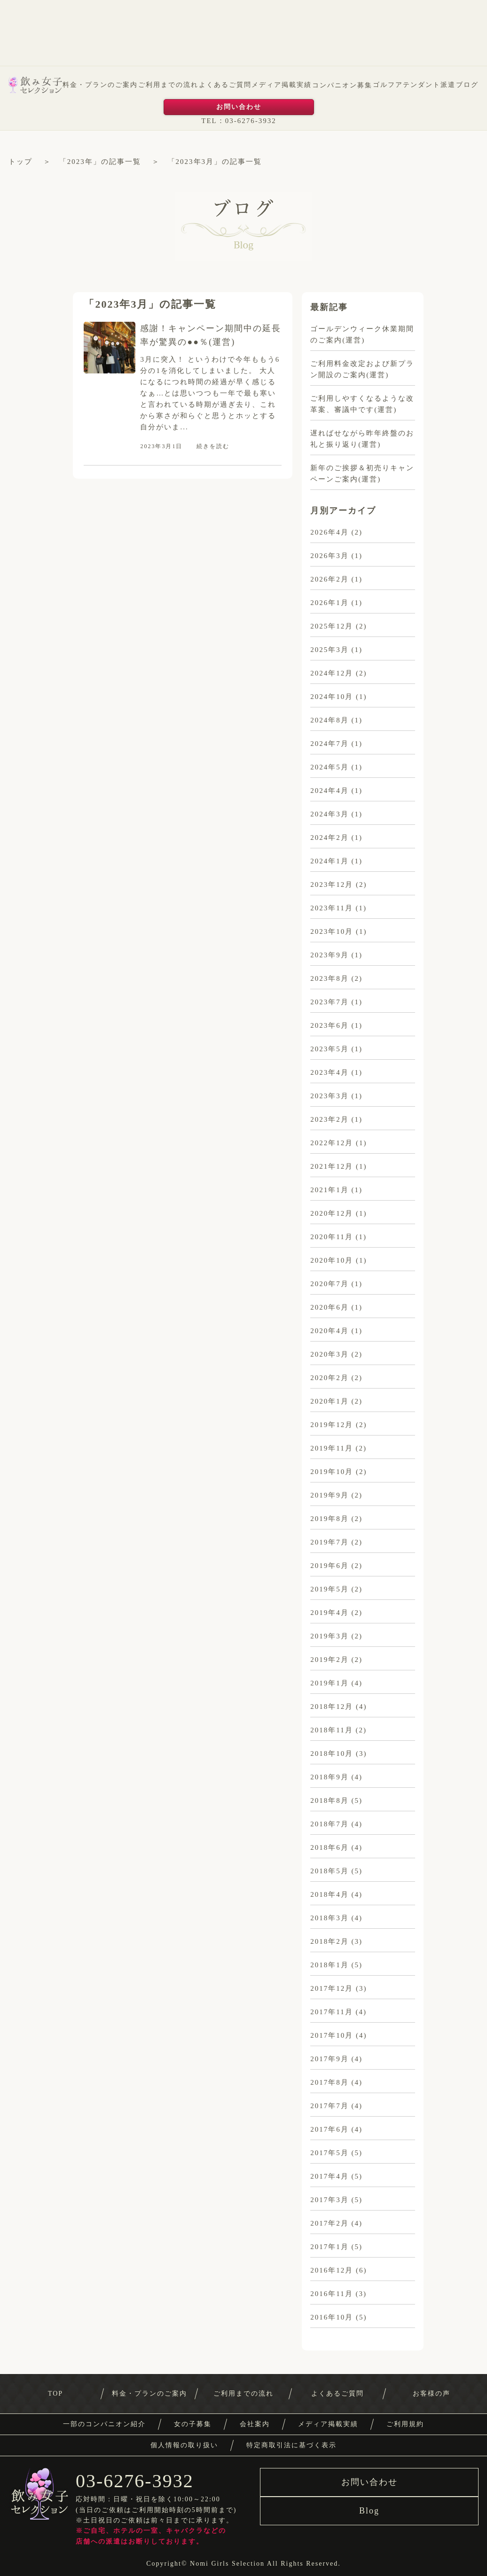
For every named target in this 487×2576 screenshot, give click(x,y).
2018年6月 (329, 1847)
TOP (55, 2393)
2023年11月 (331, 908)
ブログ (467, 84)
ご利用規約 (405, 2424)
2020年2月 (329, 1377)
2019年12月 (331, 1424)
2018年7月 (329, 1824)
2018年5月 (329, 1871)
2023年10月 (331, 931)
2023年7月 (329, 1002)
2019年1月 (329, 1683)
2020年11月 (331, 1237)
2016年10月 (331, 2317)
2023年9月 (329, 955)
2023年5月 (329, 1049)
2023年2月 (329, 1119)
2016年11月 (331, 2293)
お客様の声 (431, 2393)
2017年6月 (329, 2129)
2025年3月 (329, 649)
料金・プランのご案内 (100, 84)
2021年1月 (329, 1190)
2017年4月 (329, 2176)
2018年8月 (329, 1800)
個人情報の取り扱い (184, 2445)
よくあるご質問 (225, 84)
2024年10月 (331, 696)
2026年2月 (329, 579)
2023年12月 (331, 884)
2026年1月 (329, 602)
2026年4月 (329, 532)
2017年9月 (329, 2059)
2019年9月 (329, 1495)
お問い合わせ (238, 106)
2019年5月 (329, 1589)
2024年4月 (329, 790)
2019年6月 (329, 1565)
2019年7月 (329, 1542)
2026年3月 (329, 555)
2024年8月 (329, 720)
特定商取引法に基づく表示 (291, 2445)
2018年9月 (329, 1777)
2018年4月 (329, 1894)
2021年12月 (331, 1166)
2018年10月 (331, 1753)
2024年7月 (329, 743)
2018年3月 (329, 1918)
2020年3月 (329, 1354)
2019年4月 (329, 1612)
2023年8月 (329, 978)
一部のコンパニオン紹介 (104, 2424)
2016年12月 (331, 2270)
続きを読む (212, 446)
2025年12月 (331, 626)
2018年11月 (331, 1730)
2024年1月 (329, 861)
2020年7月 (329, 1284)
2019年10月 (331, 1471)
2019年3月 (329, 1636)
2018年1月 (329, 1965)
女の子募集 (193, 2424)
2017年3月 (329, 2200)
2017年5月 (329, 2153)
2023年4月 (329, 1072)
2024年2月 (329, 837)
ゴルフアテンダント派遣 (414, 84)
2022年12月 (331, 1143)
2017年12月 (331, 1988)
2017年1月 (329, 2246)
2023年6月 (329, 1025)
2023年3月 (329, 1096)
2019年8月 (329, 1518)
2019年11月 (331, 1448)
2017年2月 (329, 2223)
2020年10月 (331, 1260)
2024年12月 (331, 673)
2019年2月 (329, 1659)
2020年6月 (329, 1307)
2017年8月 (329, 2082)
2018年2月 (329, 1941)
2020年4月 (329, 1331)
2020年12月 (331, 1213)
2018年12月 (331, 1706)
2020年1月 (329, 1401)
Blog (369, 2510)
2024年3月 (329, 814)
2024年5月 (329, 767)
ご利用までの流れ (168, 84)
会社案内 (255, 2424)
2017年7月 (329, 2106)
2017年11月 (331, 2012)
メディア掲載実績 (281, 84)
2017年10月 (331, 2035)
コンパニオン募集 (342, 84)
